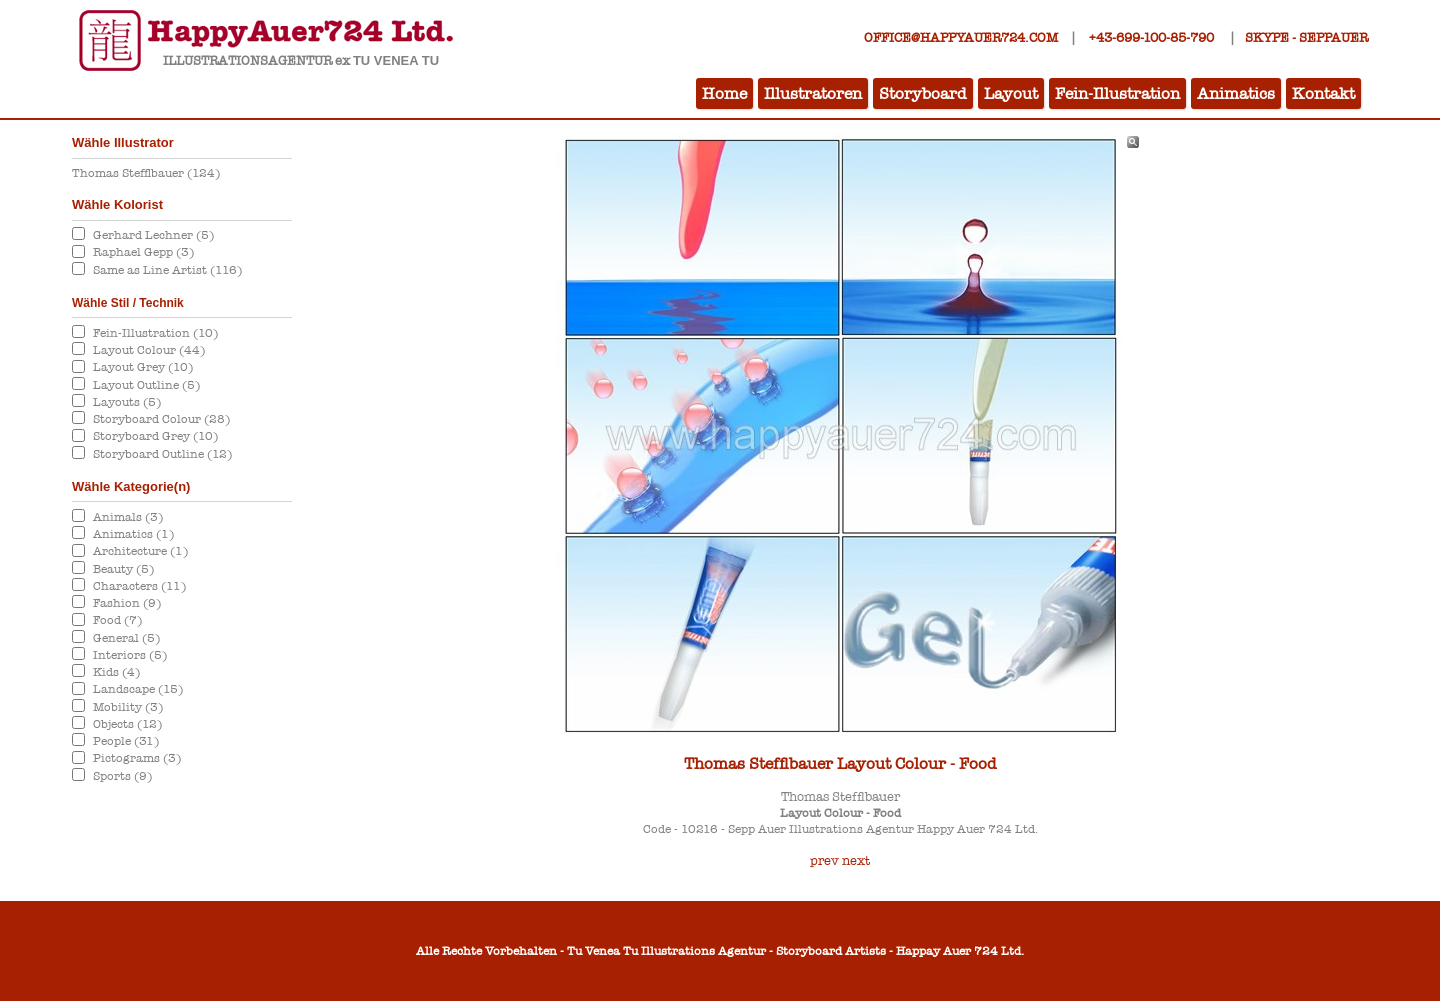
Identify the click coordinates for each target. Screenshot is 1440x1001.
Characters (139, 586)
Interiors (130, 655)
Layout (1011, 93)
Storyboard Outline (162, 454)
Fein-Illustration (1117, 93)
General (126, 638)
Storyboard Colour (161, 419)
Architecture (140, 551)
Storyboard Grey (155, 436)
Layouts (127, 402)
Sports (122, 776)
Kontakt (1323, 93)
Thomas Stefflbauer (146, 173)
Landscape (138, 689)
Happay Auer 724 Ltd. (960, 951)
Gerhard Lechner (153, 235)
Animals (128, 517)
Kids (116, 672)
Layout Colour (149, 350)
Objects (127, 724)
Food (117, 620)
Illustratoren (813, 93)
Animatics (1236, 93)
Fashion (127, 603)
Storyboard (923, 93)
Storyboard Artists (831, 951)
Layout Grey (143, 367)
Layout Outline (146, 385)
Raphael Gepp (143, 252)
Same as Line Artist (167, 270)
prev (824, 861)
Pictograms (137, 758)
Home (724, 93)
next (856, 861)
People (126, 741)
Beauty (123, 569)
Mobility (128, 707)
